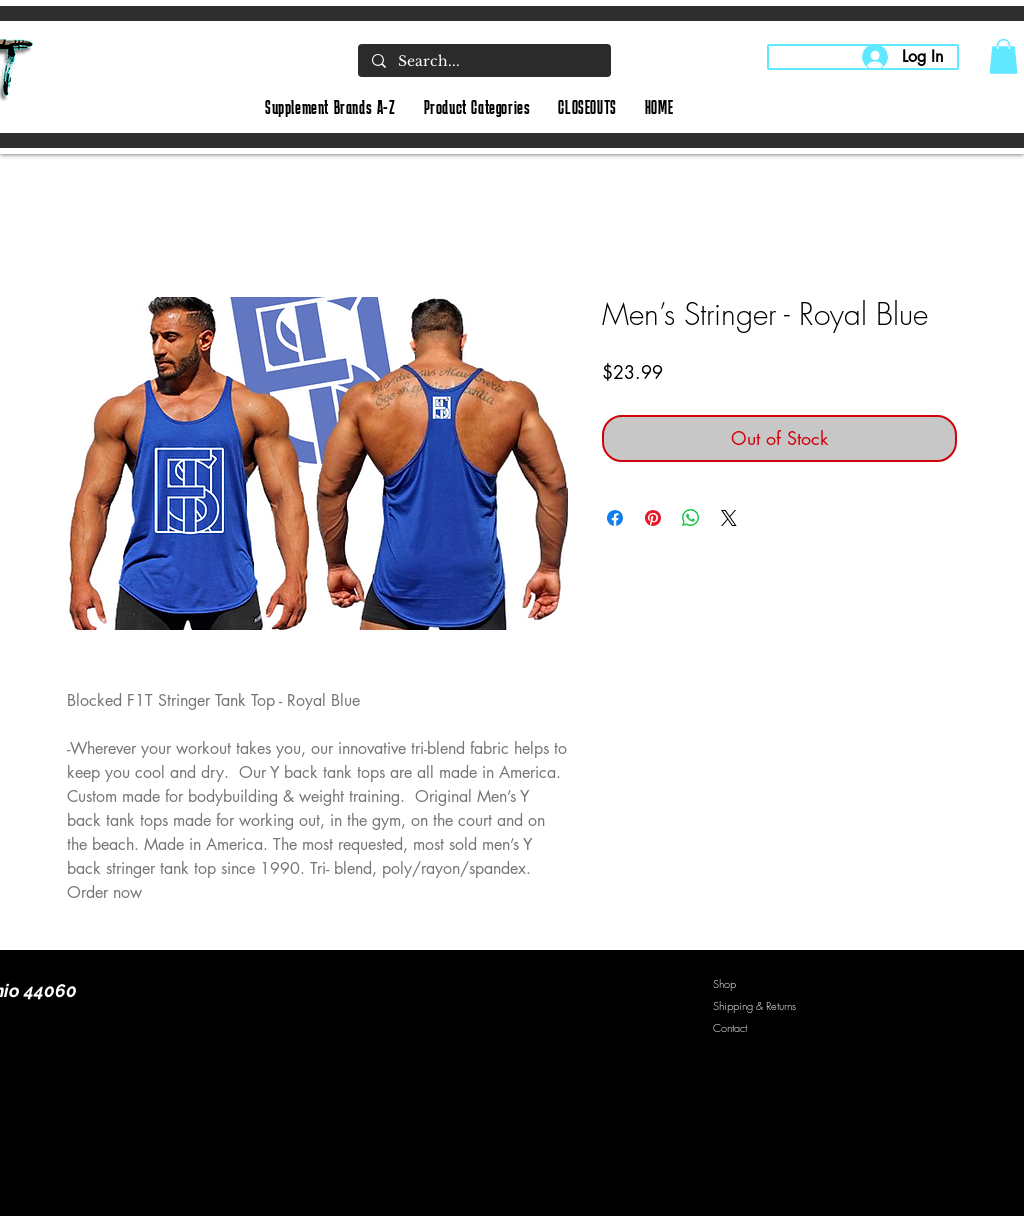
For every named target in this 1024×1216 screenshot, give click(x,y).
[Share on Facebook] (615, 518)
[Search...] (483, 62)
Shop (724, 983)
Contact (730, 1027)
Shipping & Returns (754, 1005)
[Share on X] (729, 518)
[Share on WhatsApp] (691, 518)
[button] (1003, 56)
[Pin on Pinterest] (653, 518)
